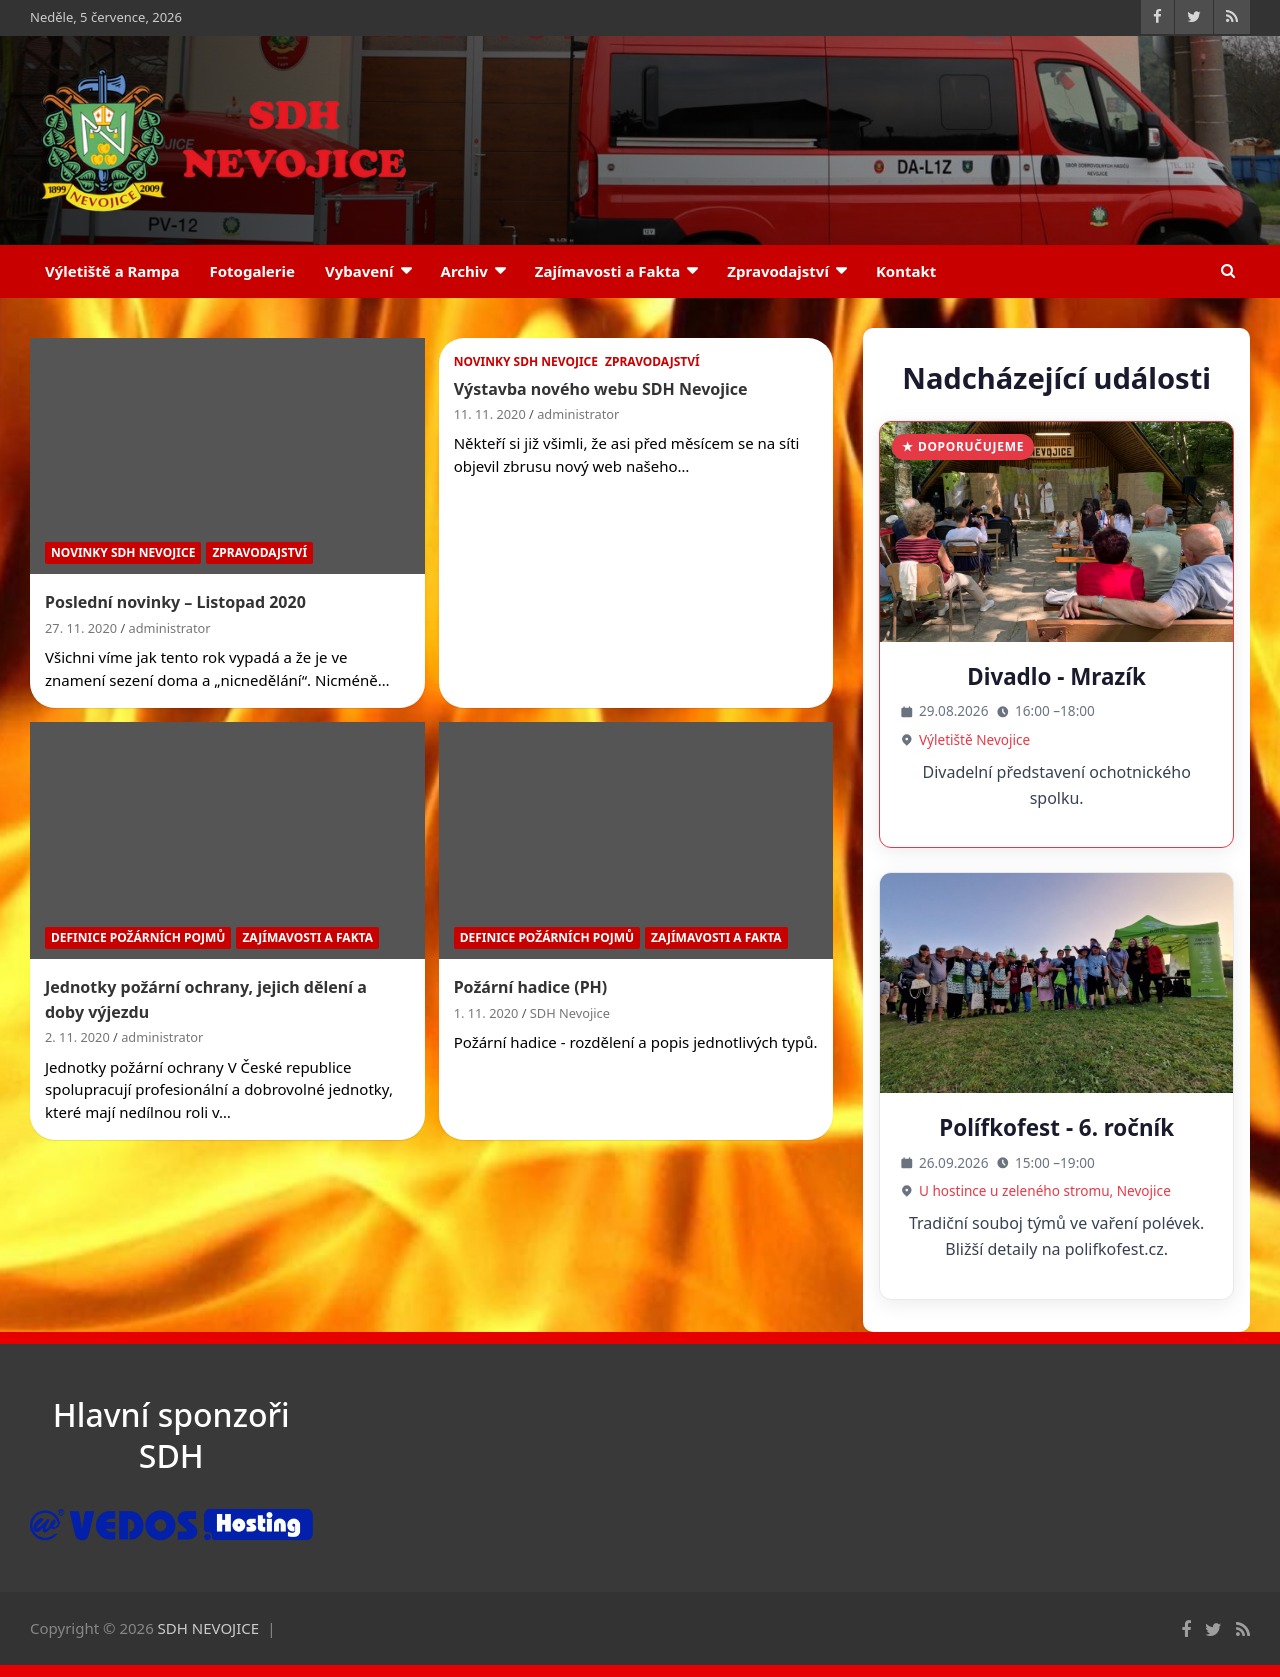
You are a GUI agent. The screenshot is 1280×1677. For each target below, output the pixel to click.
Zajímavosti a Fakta (608, 271)
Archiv (464, 271)
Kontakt (906, 271)
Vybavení (359, 271)
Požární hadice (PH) (531, 987)
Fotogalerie (252, 271)
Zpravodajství (778, 271)
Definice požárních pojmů (138, 937)
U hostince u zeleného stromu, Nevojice (1045, 1190)
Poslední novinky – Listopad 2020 (175, 602)
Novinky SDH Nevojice (123, 552)
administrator (170, 628)
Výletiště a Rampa (112, 271)
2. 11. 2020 (77, 1037)
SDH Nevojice (570, 1013)
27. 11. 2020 (81, 628)
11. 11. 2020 (490, 414)
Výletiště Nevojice (974, 739)
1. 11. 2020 (486, 1013)
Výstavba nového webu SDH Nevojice (601, 389)
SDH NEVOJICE (209, 1628)
